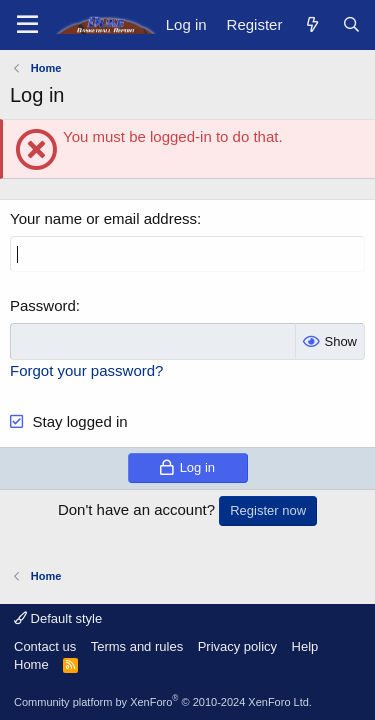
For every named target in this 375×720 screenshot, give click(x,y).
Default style (58, 618)
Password (43, 305)
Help (305, 646)
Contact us (45, 646)
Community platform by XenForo (163, 702)
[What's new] (311, 24)
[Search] (351, 24)
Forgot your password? (86, 370)
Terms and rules (137, 646)
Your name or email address (103, 218)
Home (31, 664)
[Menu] (27, 25)
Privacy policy (237, 646)
